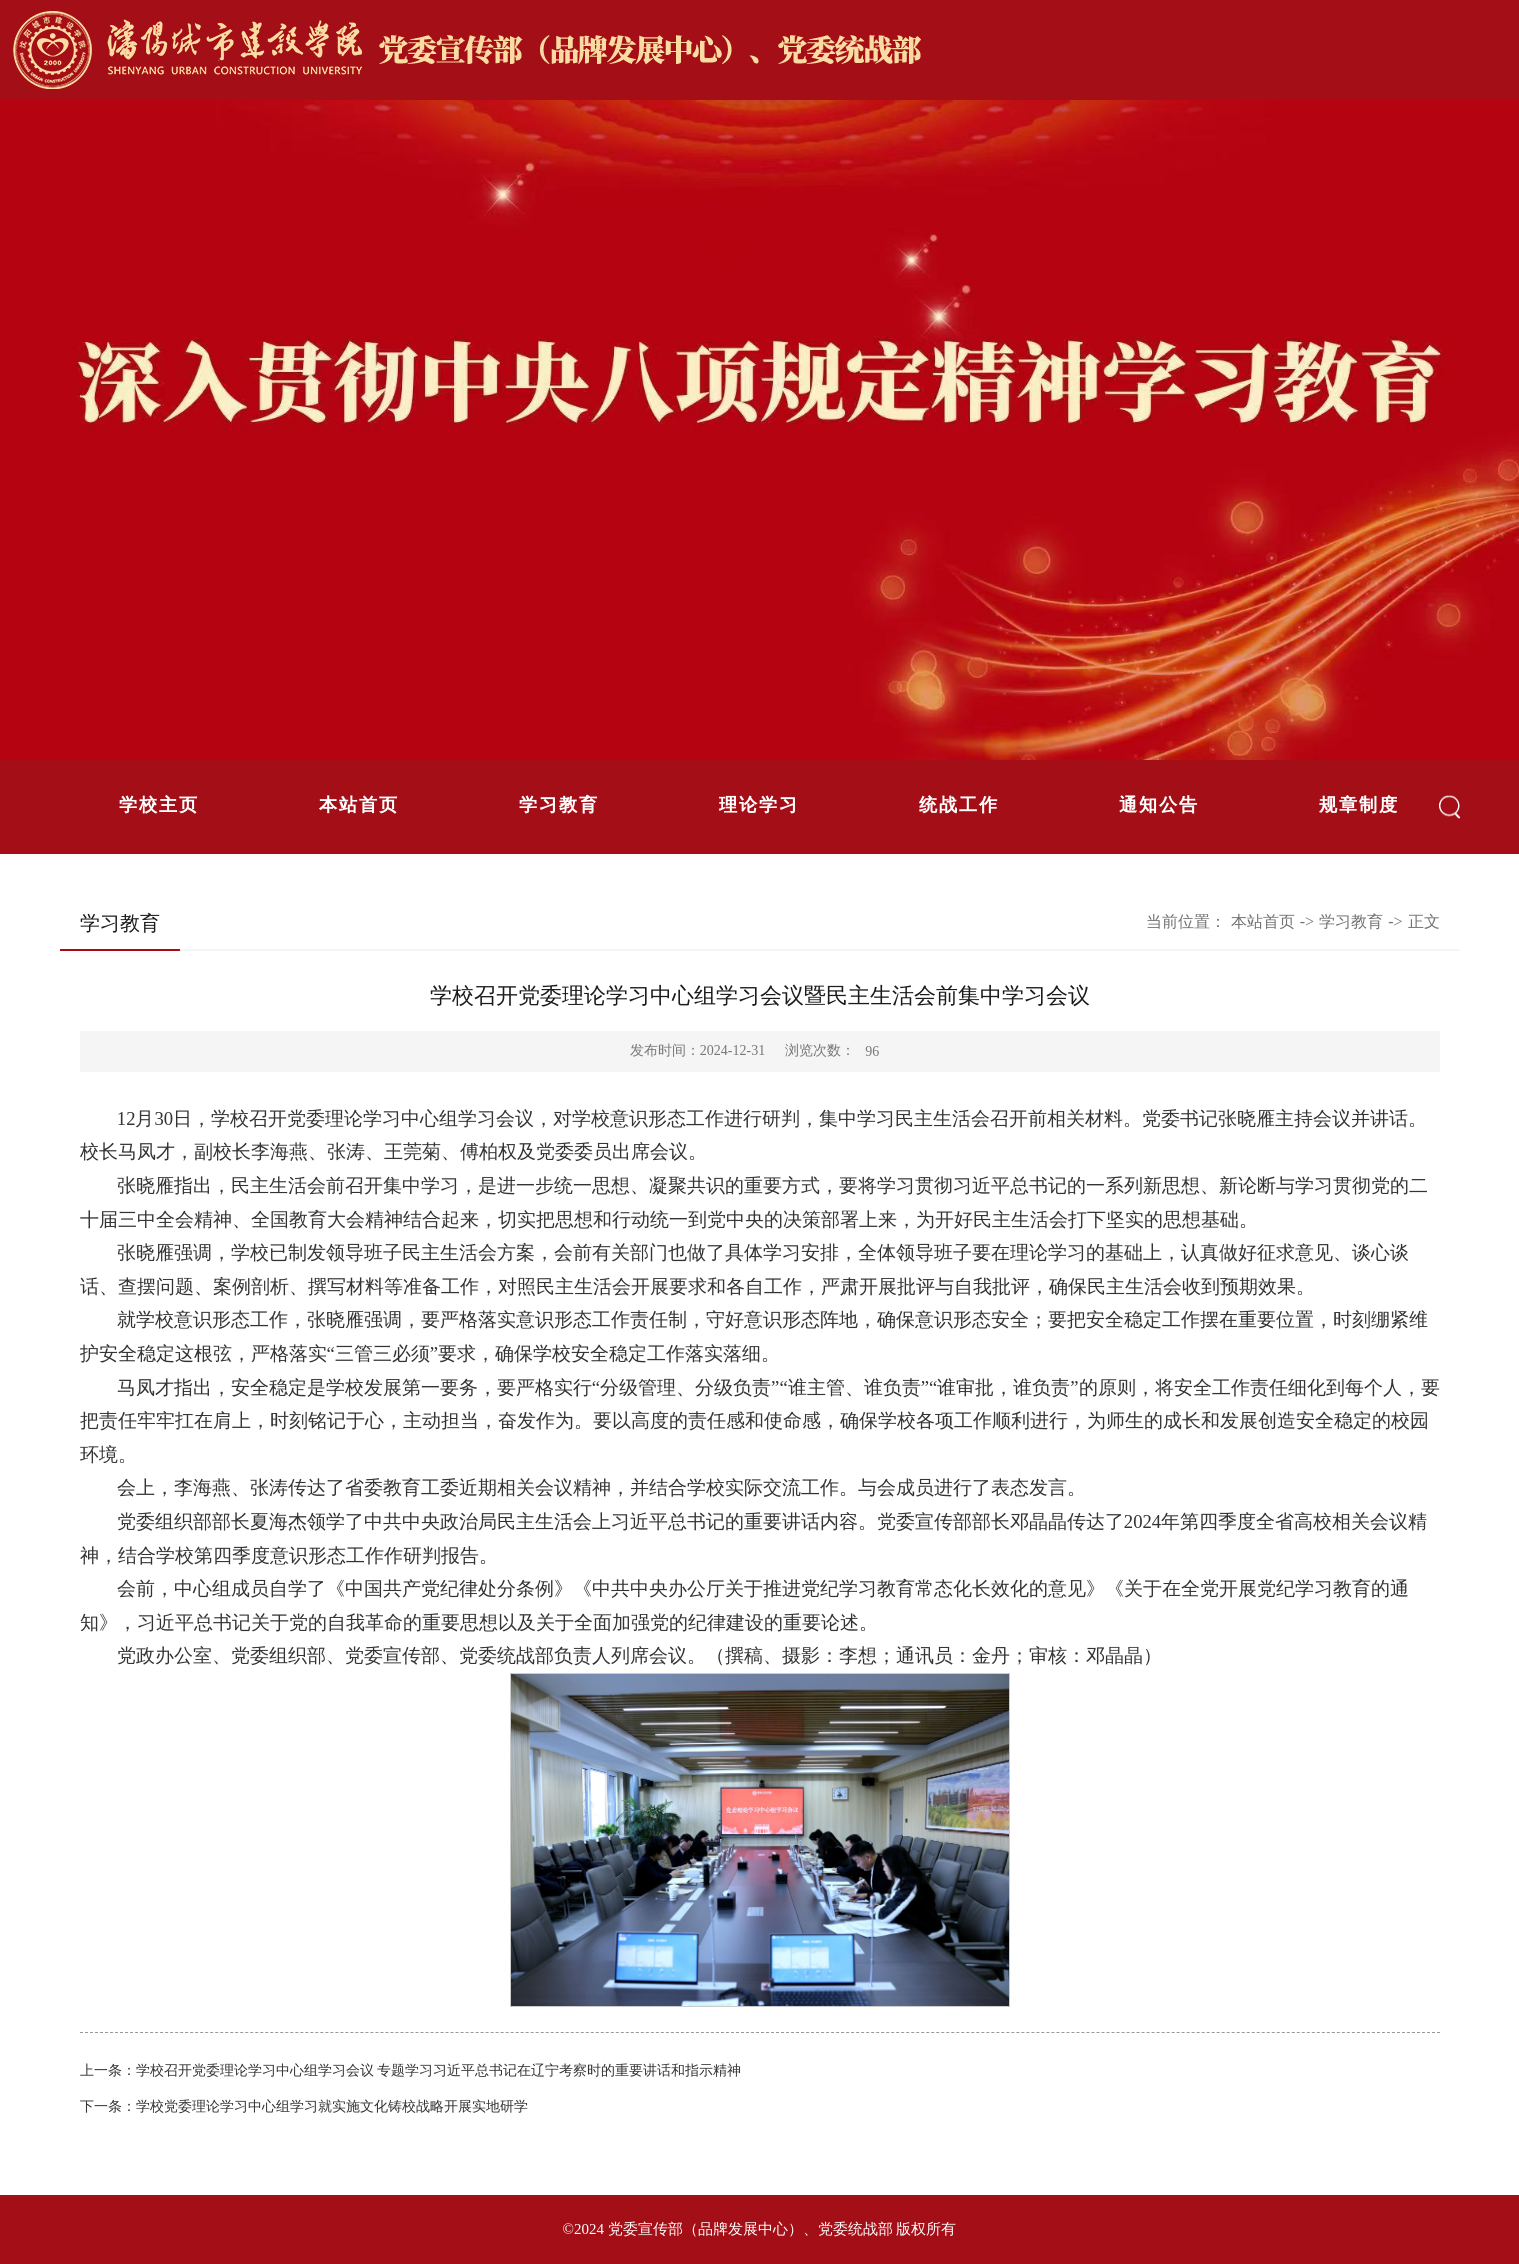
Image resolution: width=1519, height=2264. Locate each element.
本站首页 (359, 805)
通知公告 (1159, 805)
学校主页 (159, 805)
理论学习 (759, 805)
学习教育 (559, 805)
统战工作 (959, 805)
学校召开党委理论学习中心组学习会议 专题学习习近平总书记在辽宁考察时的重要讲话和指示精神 (439, 2070)
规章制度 (1359, 805)
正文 (1424, 921)
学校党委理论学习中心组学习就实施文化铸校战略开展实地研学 (332, 2106)
